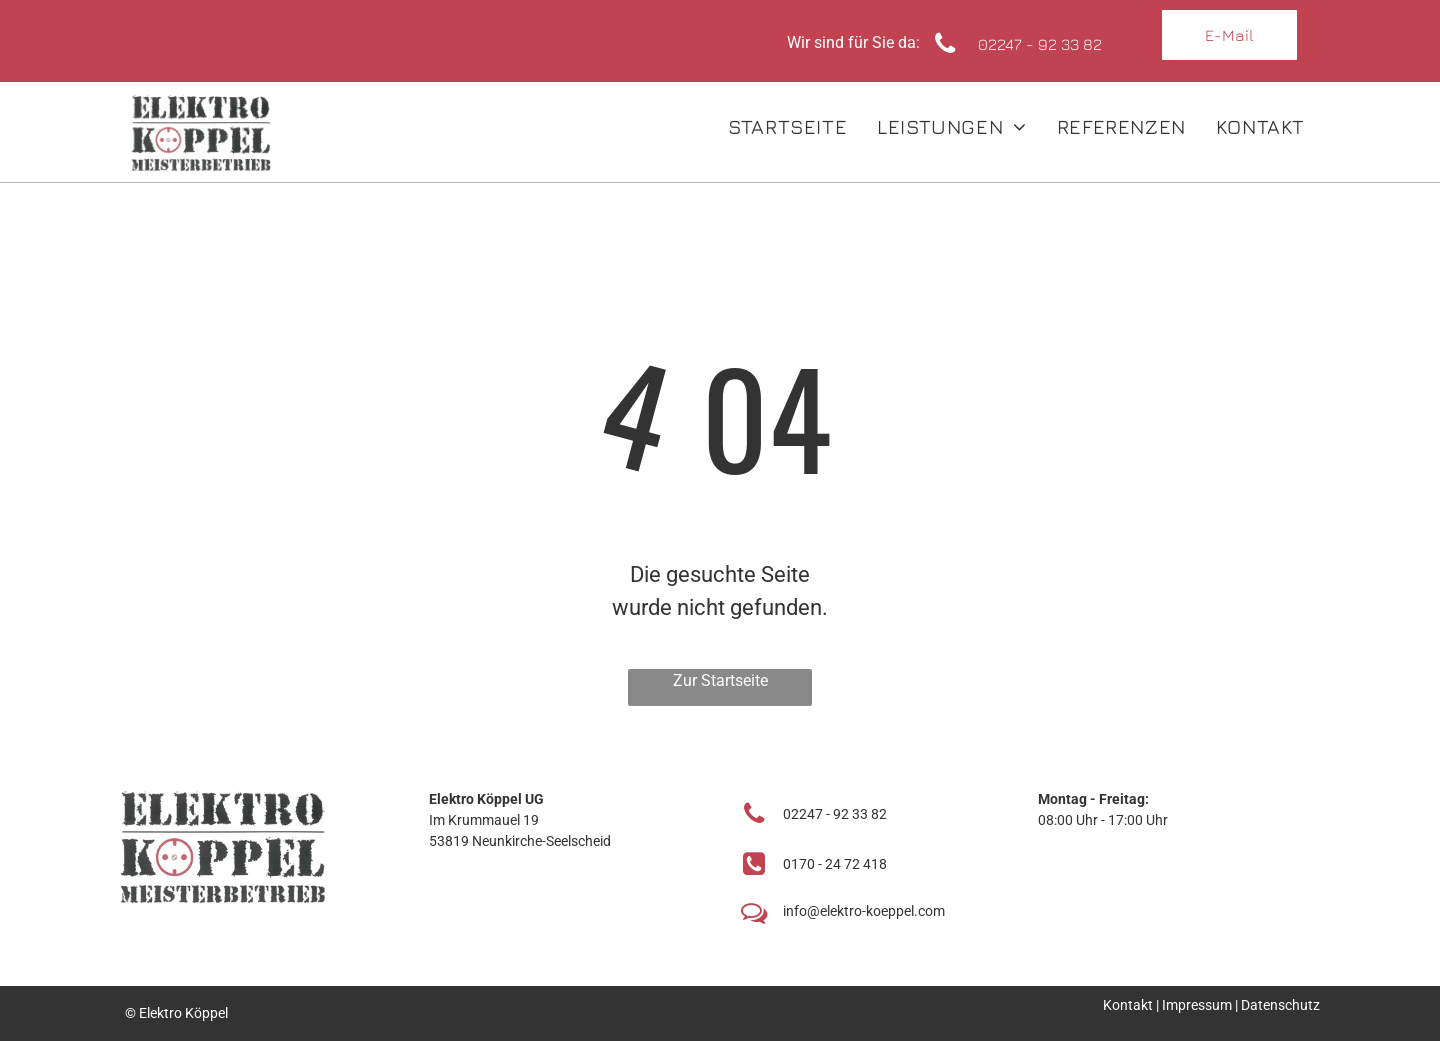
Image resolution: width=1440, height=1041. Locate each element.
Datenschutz (1280, 1005)
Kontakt (1128, 1005)
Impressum (1197, 1005)
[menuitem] (787, 127)
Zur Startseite (720, 680)
